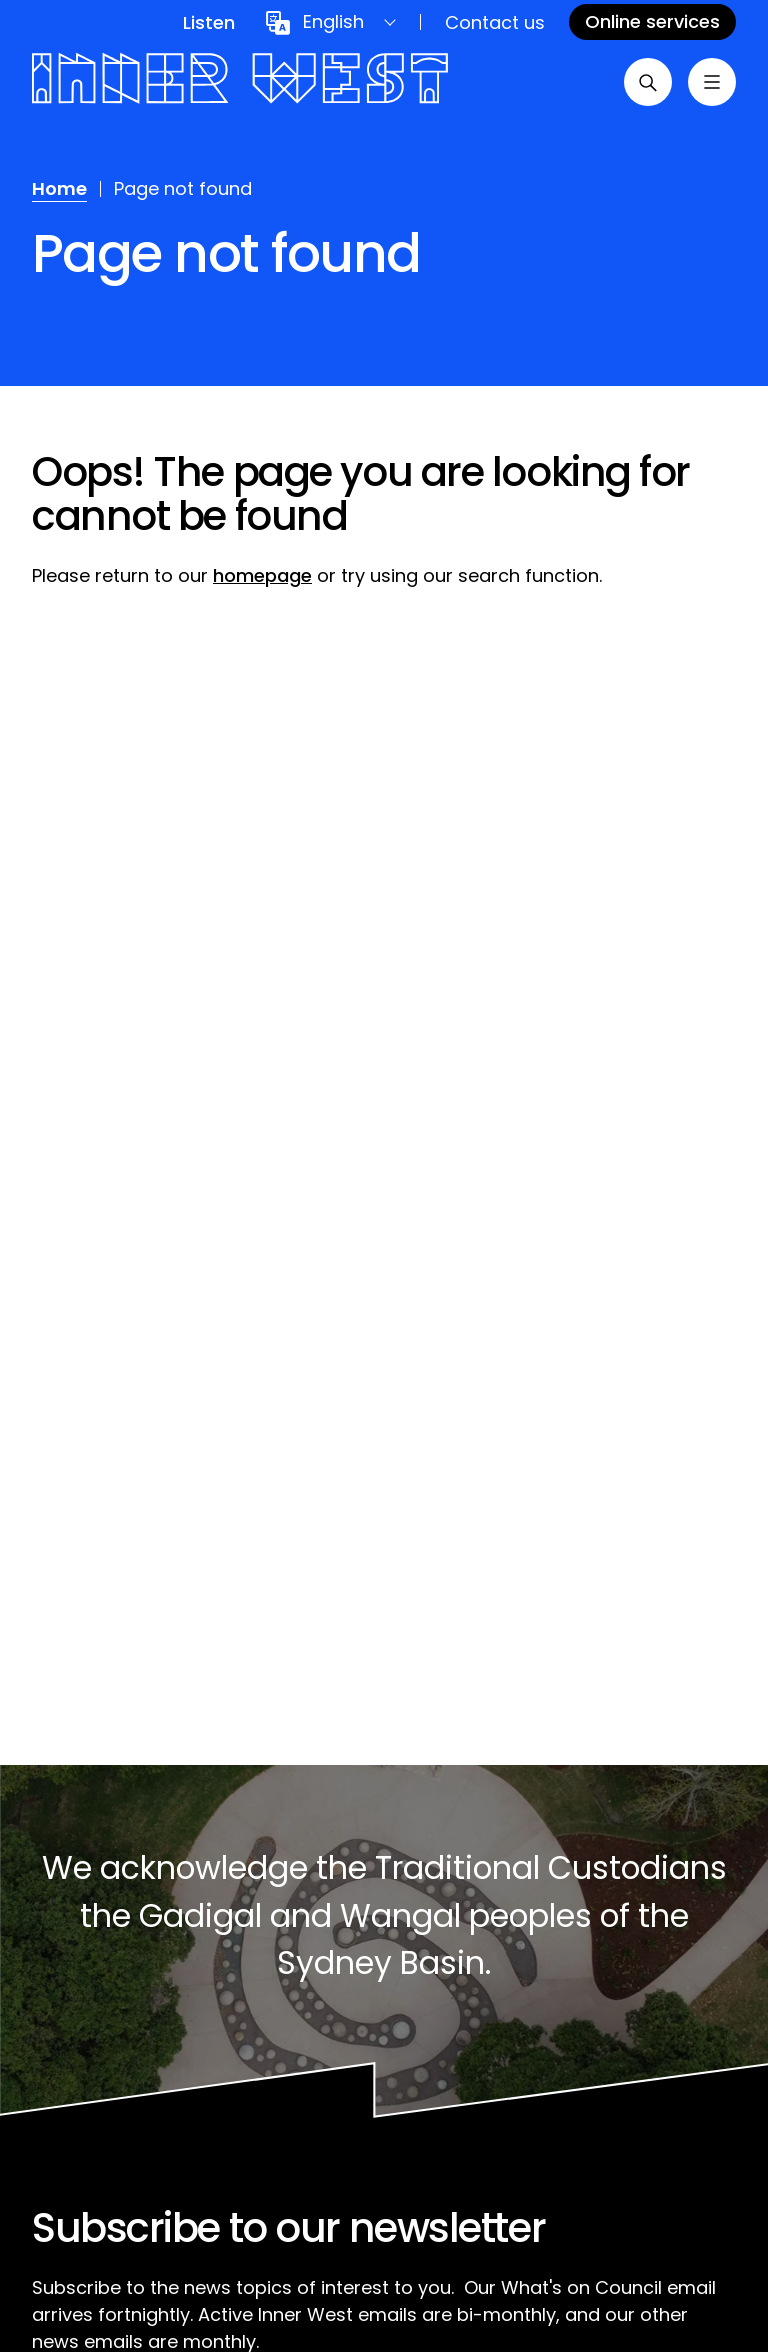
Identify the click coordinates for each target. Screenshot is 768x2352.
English (333, 21)
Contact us (495, 22)
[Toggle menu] (712, 82)
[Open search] (648, 82)
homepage (262, 575)
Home (59, 188)
